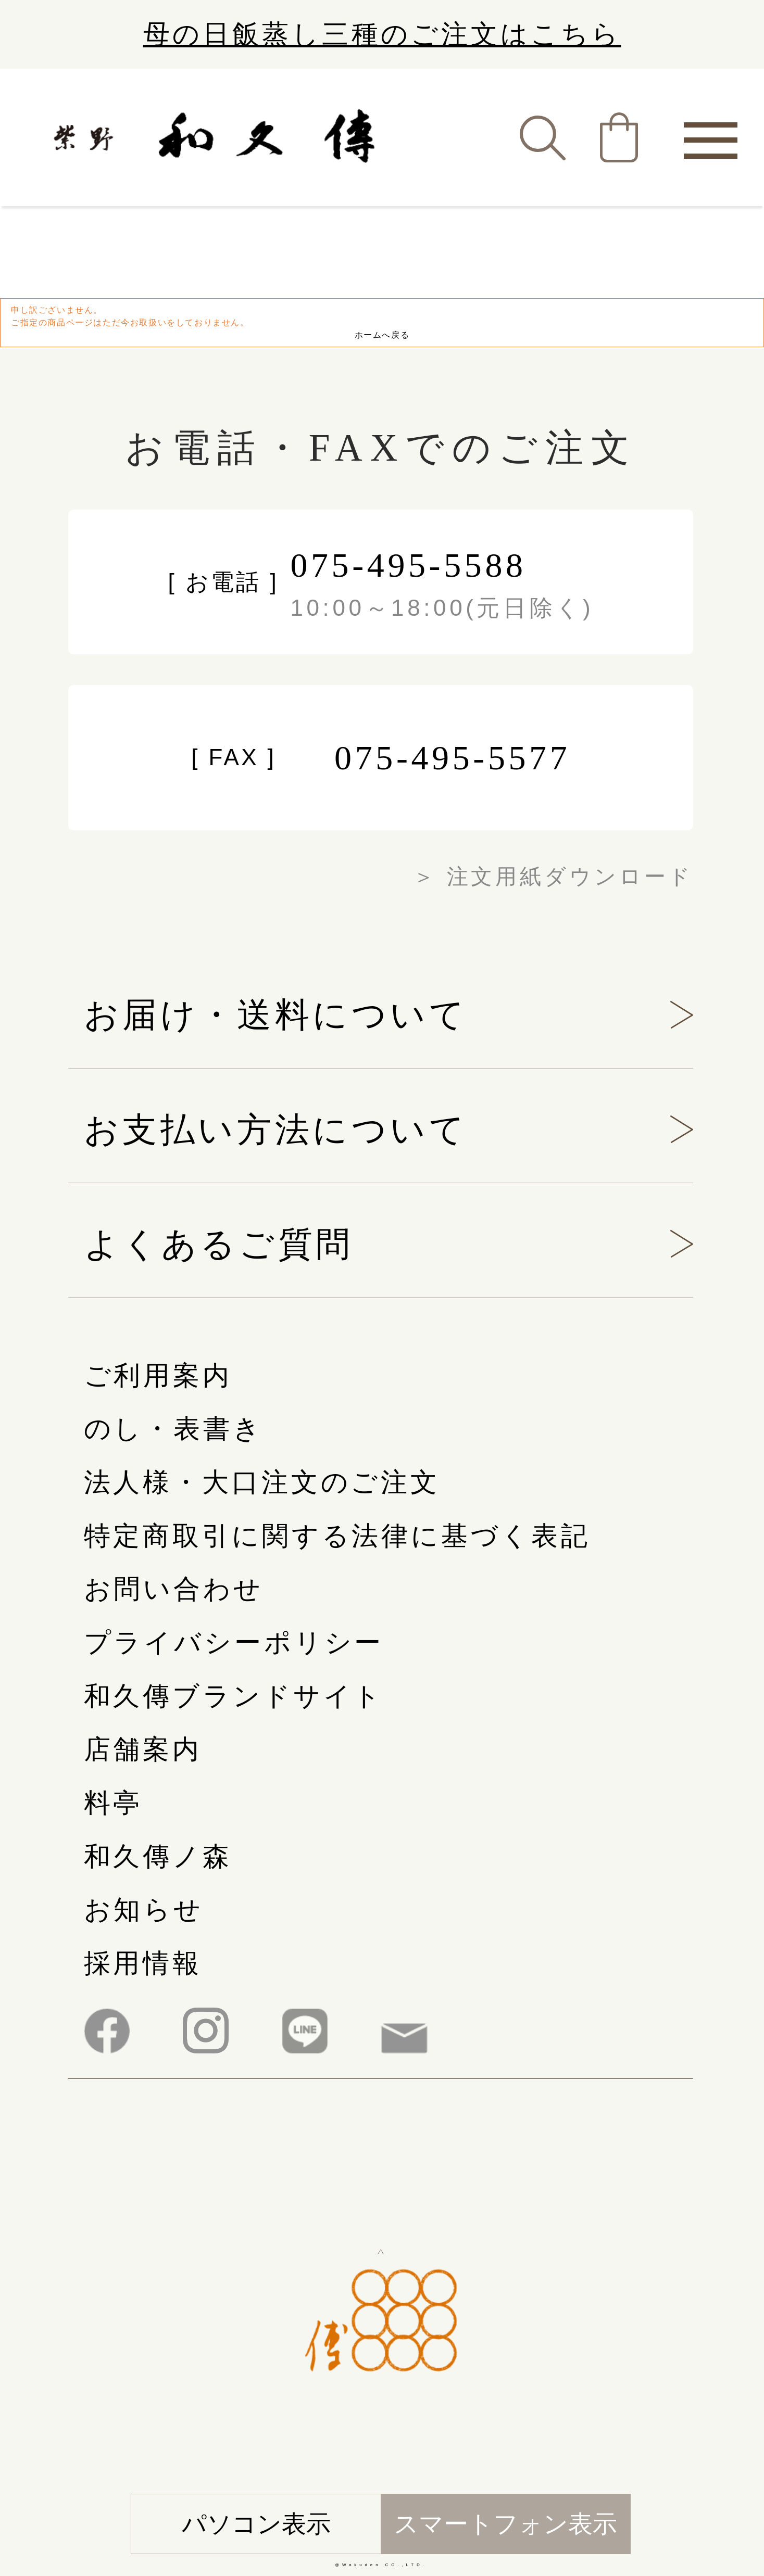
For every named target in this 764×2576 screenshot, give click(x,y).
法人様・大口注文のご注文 (262, 1482)
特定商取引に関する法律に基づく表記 (337, 1536)
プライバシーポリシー (234, 1642)
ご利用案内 (158, 1375)
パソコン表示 (256, 2523)
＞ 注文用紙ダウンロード (553, 877)
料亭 (113, 1803)
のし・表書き (173, 1428)
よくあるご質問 (219, 1244)
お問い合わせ (174, 1589)
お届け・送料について (276, 1014)
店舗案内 (143, 1749)
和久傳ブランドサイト (234, 1696)
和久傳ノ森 (158, 1856)
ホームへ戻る (382, 335)
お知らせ (144, 1909)
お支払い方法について (276, 1129)
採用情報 (143, 1963)
